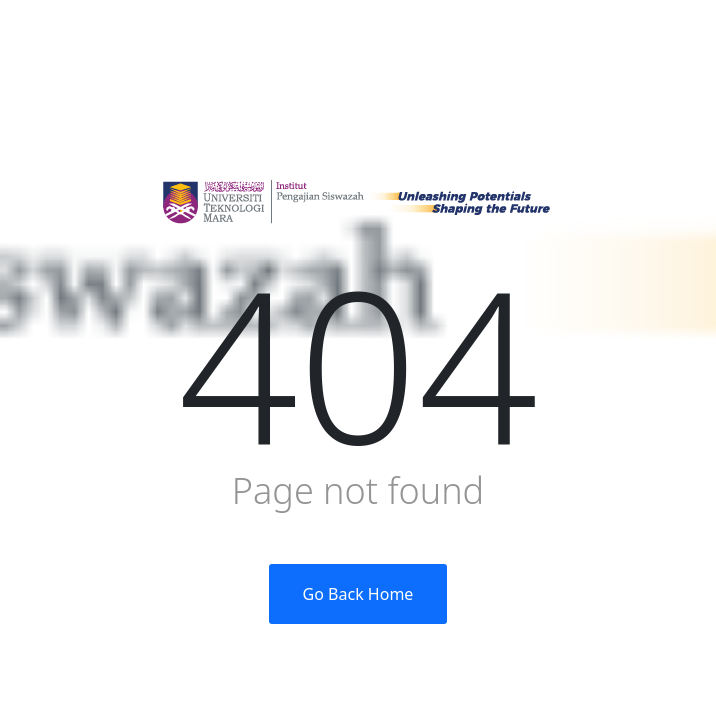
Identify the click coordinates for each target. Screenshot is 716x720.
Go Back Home (358, 594)
